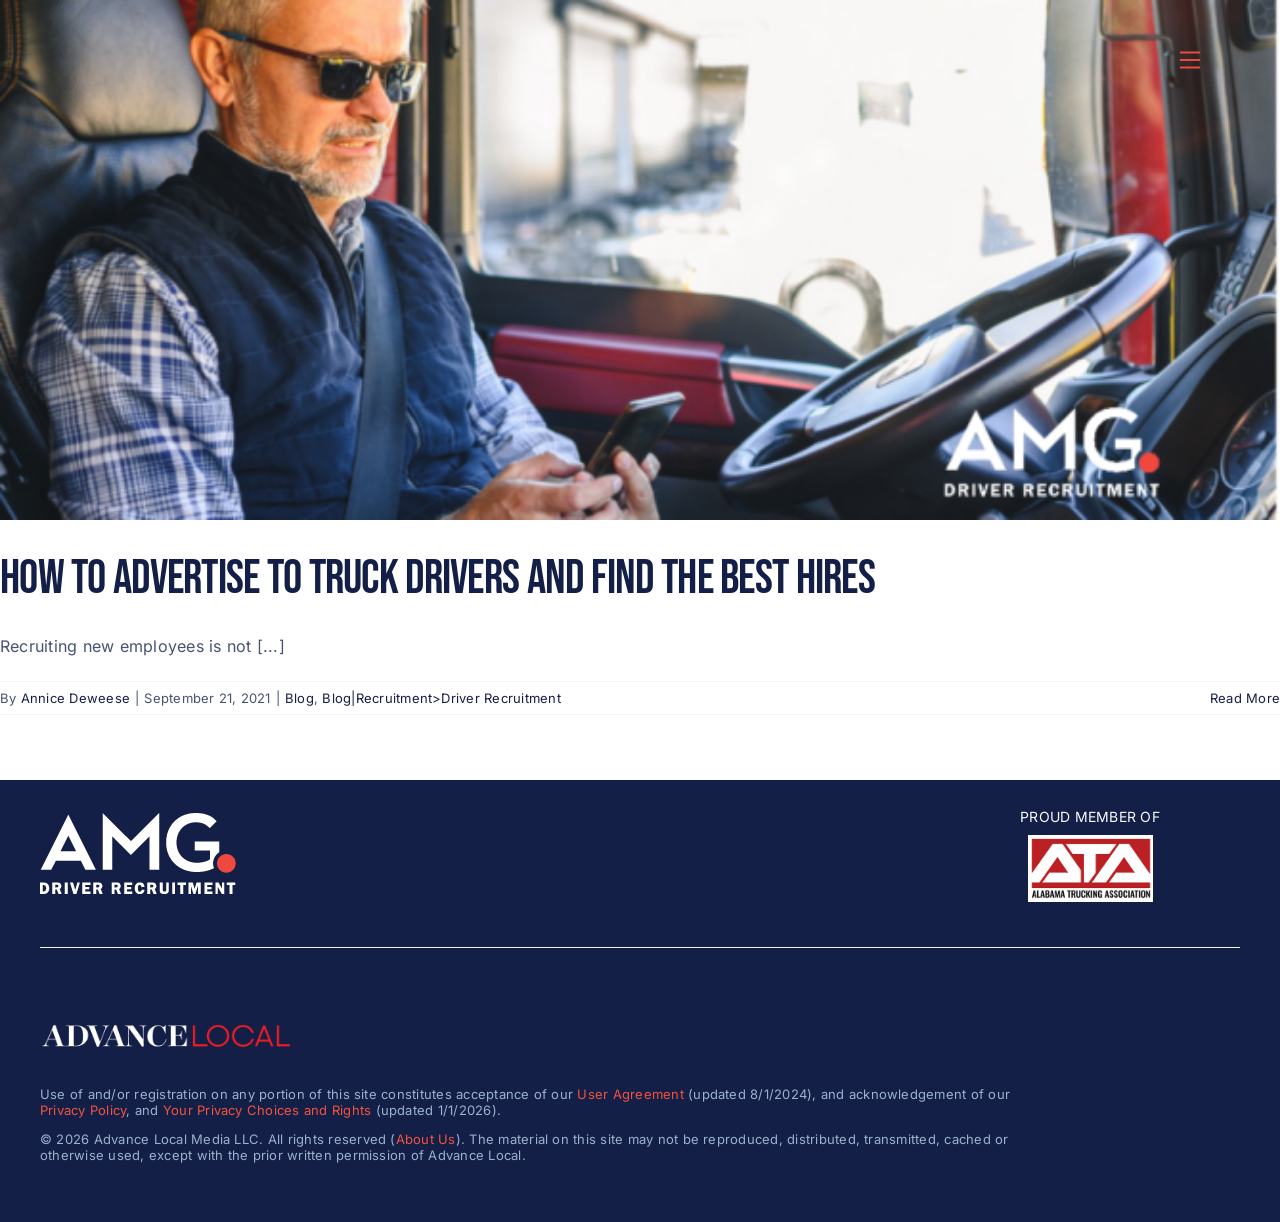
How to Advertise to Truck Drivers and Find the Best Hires (437, 578)
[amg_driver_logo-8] (138, 821)
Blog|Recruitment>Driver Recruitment (441, 698)
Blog (299, 698)
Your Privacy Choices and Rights (267, 1110)
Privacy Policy (83, 1110)
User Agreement (630, 1094)
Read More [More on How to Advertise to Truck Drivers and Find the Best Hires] (1245, 698)
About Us (426, 1139)
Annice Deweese (75, 698)
